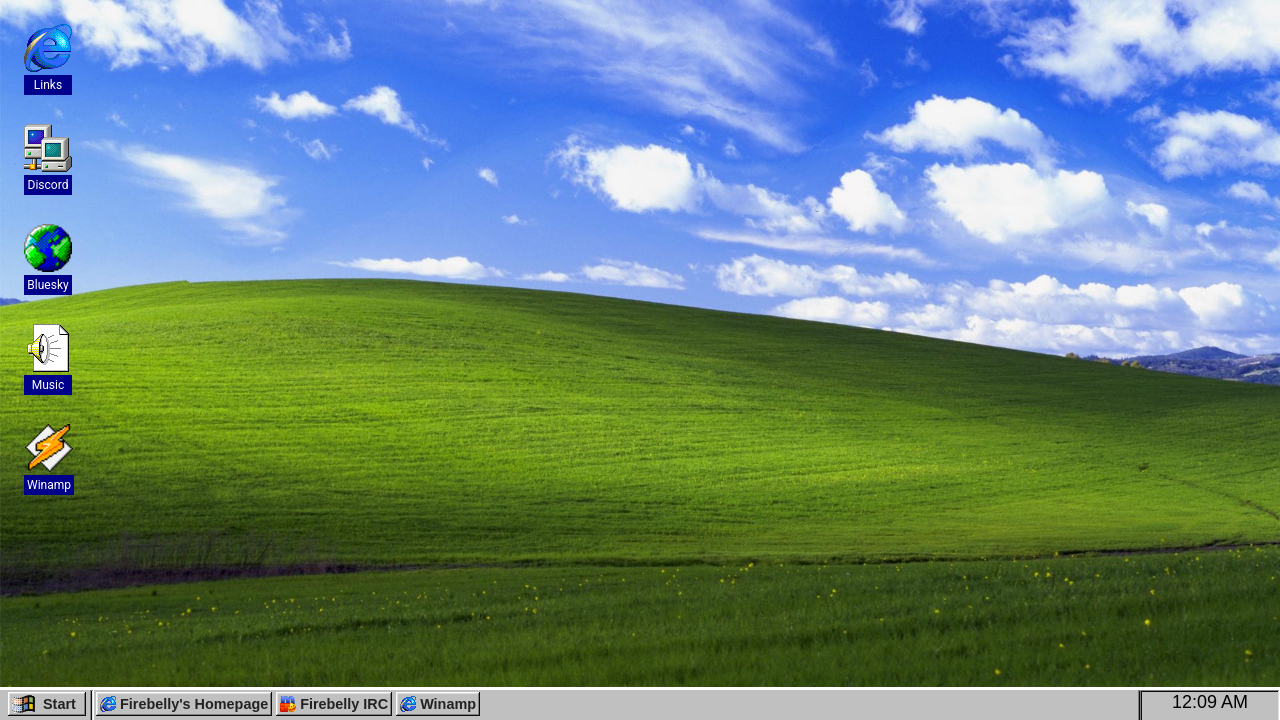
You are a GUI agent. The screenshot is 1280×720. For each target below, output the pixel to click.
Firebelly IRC (334, 704)
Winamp (438, 704)
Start (44, 704)
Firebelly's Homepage (184, 704)
